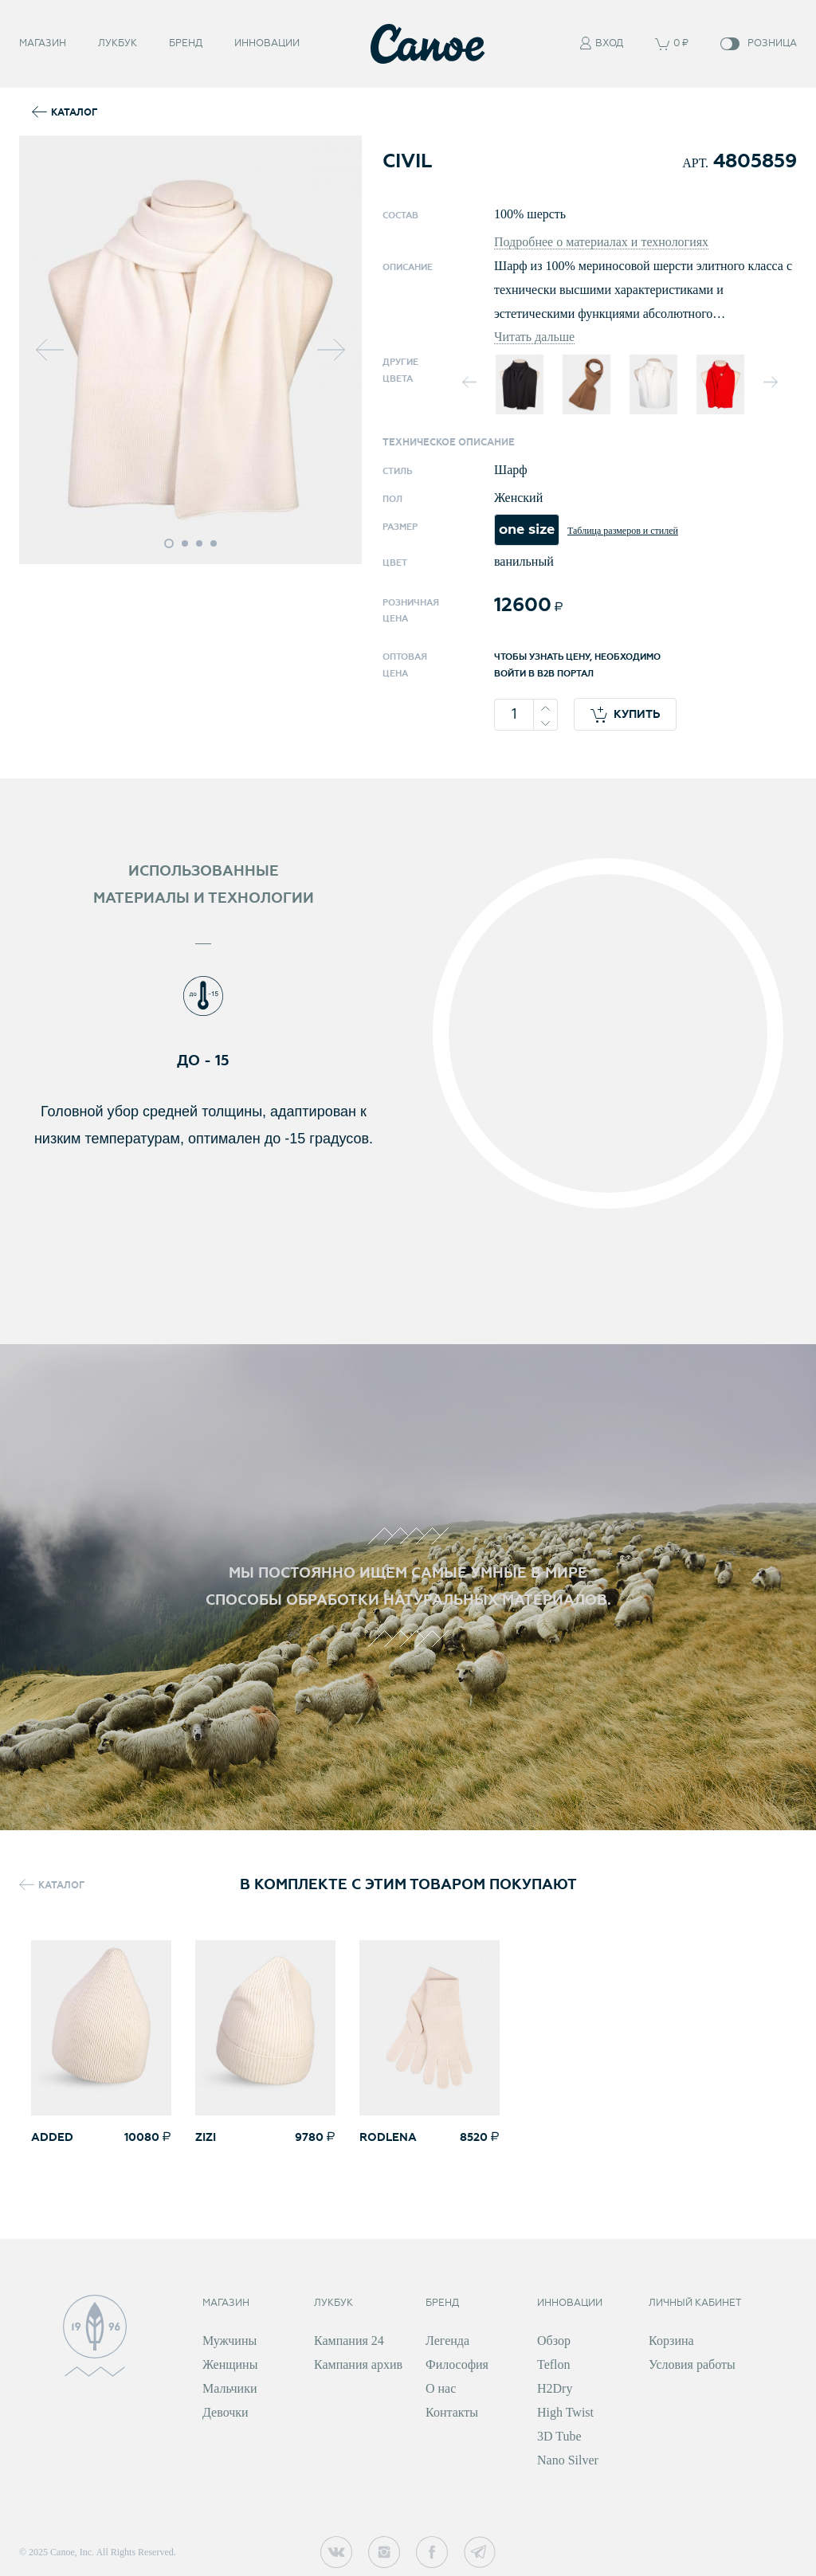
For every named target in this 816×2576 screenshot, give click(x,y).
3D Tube (559, 2436)
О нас (441, 2388)
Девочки (225, 2412)
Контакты (452, 2412)
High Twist (565, 2412)
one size (527, 529)
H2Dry (554, 2388)
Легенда (447, 2340)
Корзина (671, 2340)
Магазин (42, 40)
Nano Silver (567, 2460)
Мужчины (229, 2340)
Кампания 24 (349, 2340)
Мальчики (229, 2388)
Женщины (229, 2364)
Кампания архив (358, 2364)
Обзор (554, 2340)
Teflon (554, 2364)
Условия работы (692, 2364)
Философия (457, 2364)
